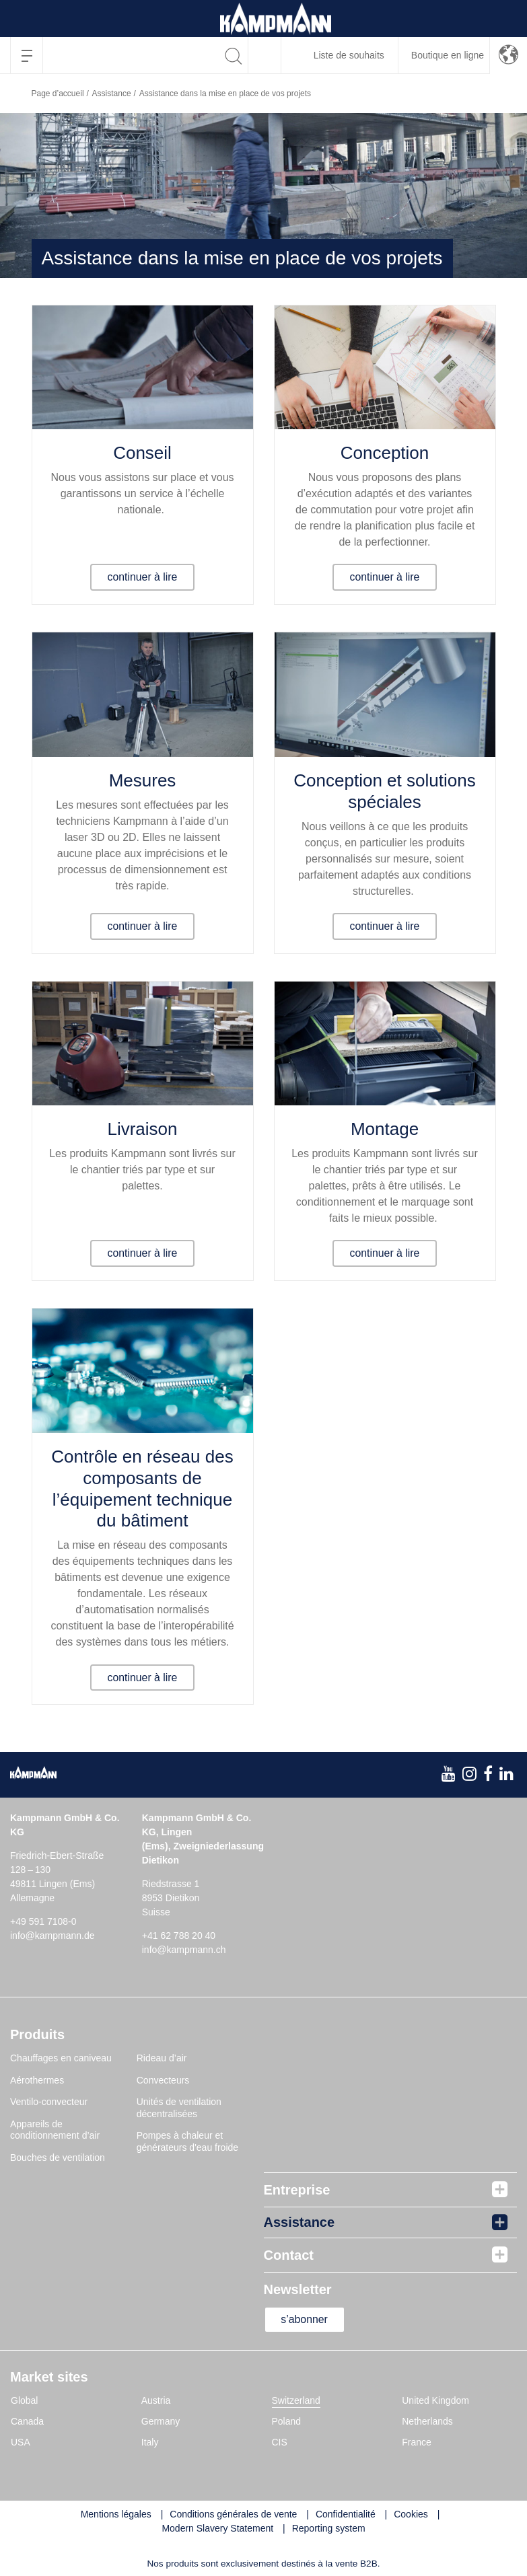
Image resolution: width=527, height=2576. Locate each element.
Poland (287, 2421)
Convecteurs (163, 2080)
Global (24, 2400)
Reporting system (328, 2528)
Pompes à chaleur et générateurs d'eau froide (187, 2141)
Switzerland (296, 2400)
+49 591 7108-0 (43, 1921)
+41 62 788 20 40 (178, 1935)
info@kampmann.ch (184, 1949)
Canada (27, 2421)
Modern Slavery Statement (217, 2528)
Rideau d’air (162, 2058)
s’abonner (305, 2319)
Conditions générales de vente (233, 2514)
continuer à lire (142, 577)
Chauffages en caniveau (61, 2058)
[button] (508, 55)
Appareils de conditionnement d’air (55, 2130)
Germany (160, 2421)
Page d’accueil (58, 93)
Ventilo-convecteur (48, 2101)
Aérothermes (37, 2080)
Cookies (411, 2514)
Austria (156, 2400)
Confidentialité (346, 2514)
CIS (279, 2442)
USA (20, 2442)
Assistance (111, 93)
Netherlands (427, 2421)
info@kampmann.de (52, 1935)
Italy (150, 2442)
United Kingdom (435, 2400)
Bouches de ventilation (57, 2157)
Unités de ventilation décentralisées (179, 2107)
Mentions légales (116, 2514)
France (416, 2442)
